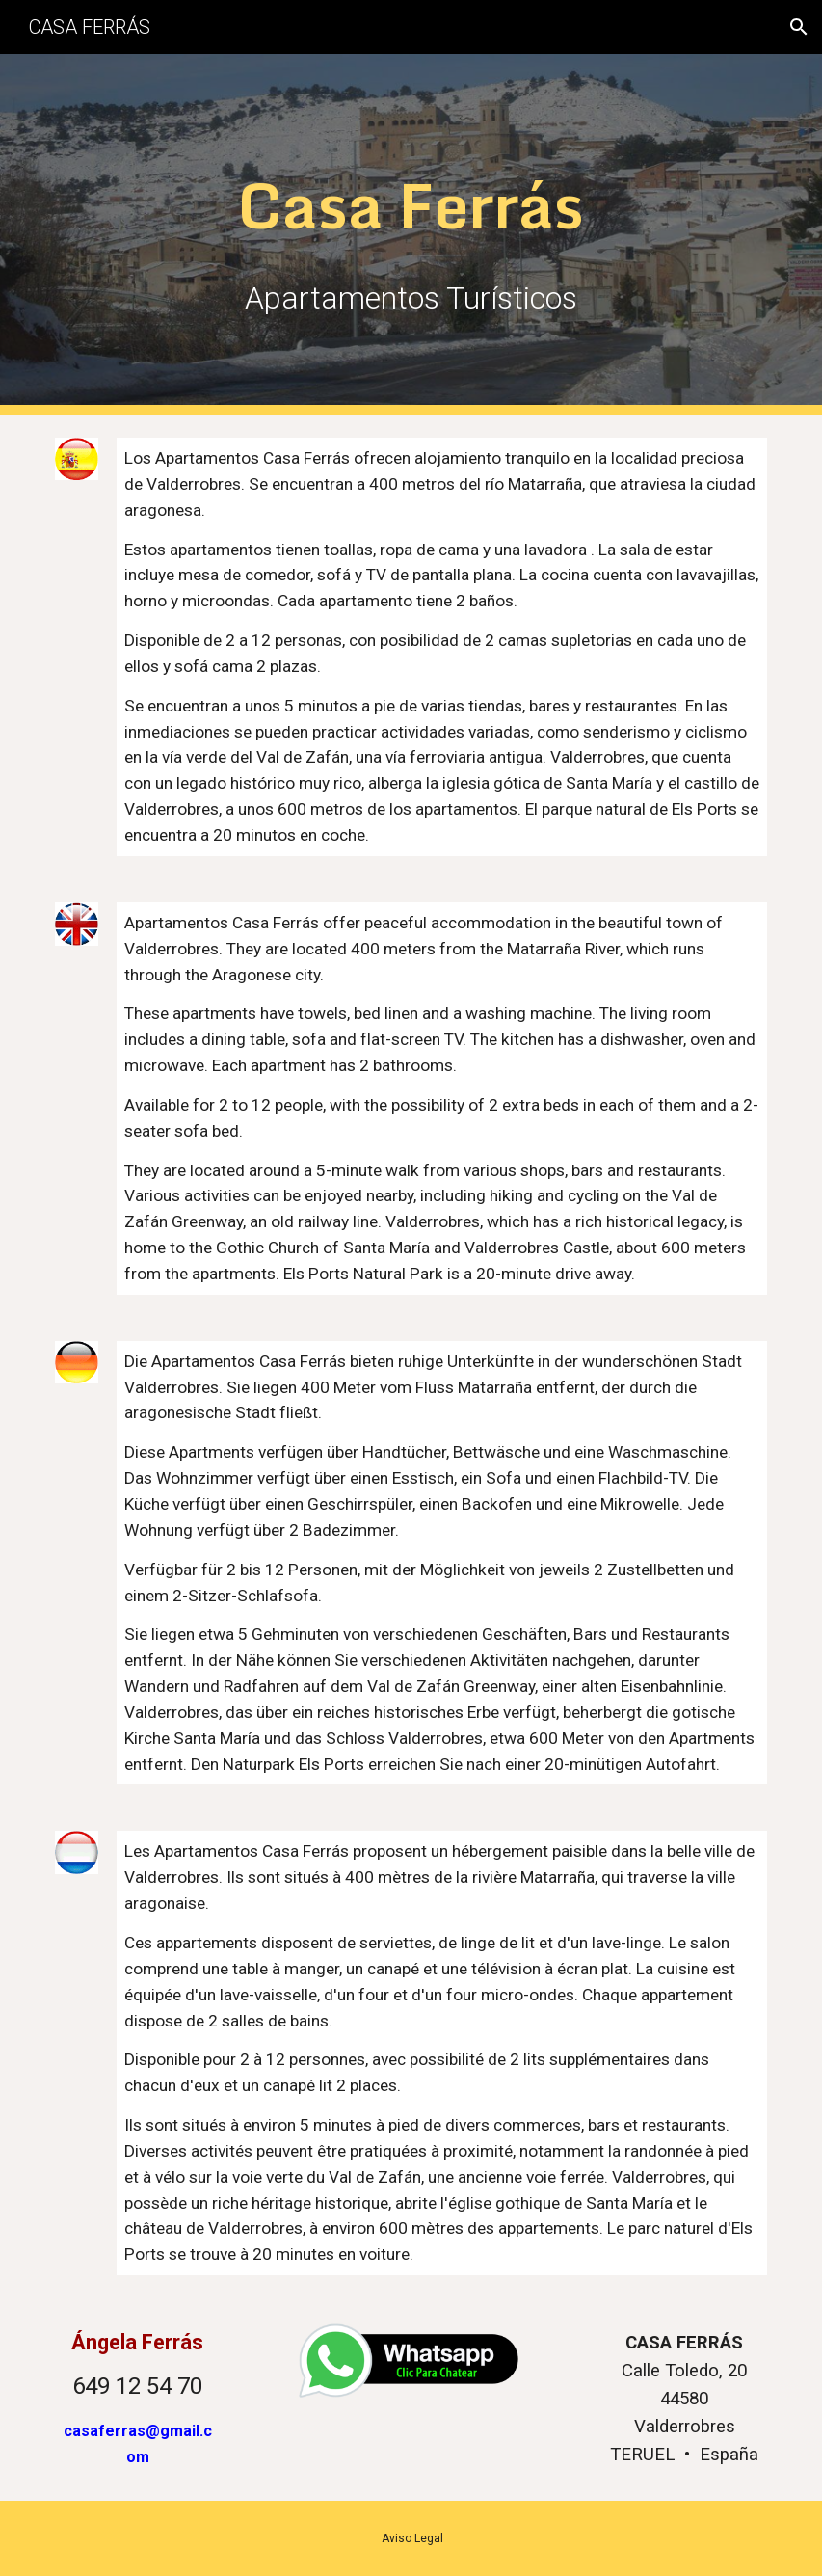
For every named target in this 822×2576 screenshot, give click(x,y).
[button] (799, 27)
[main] (411, 201)
